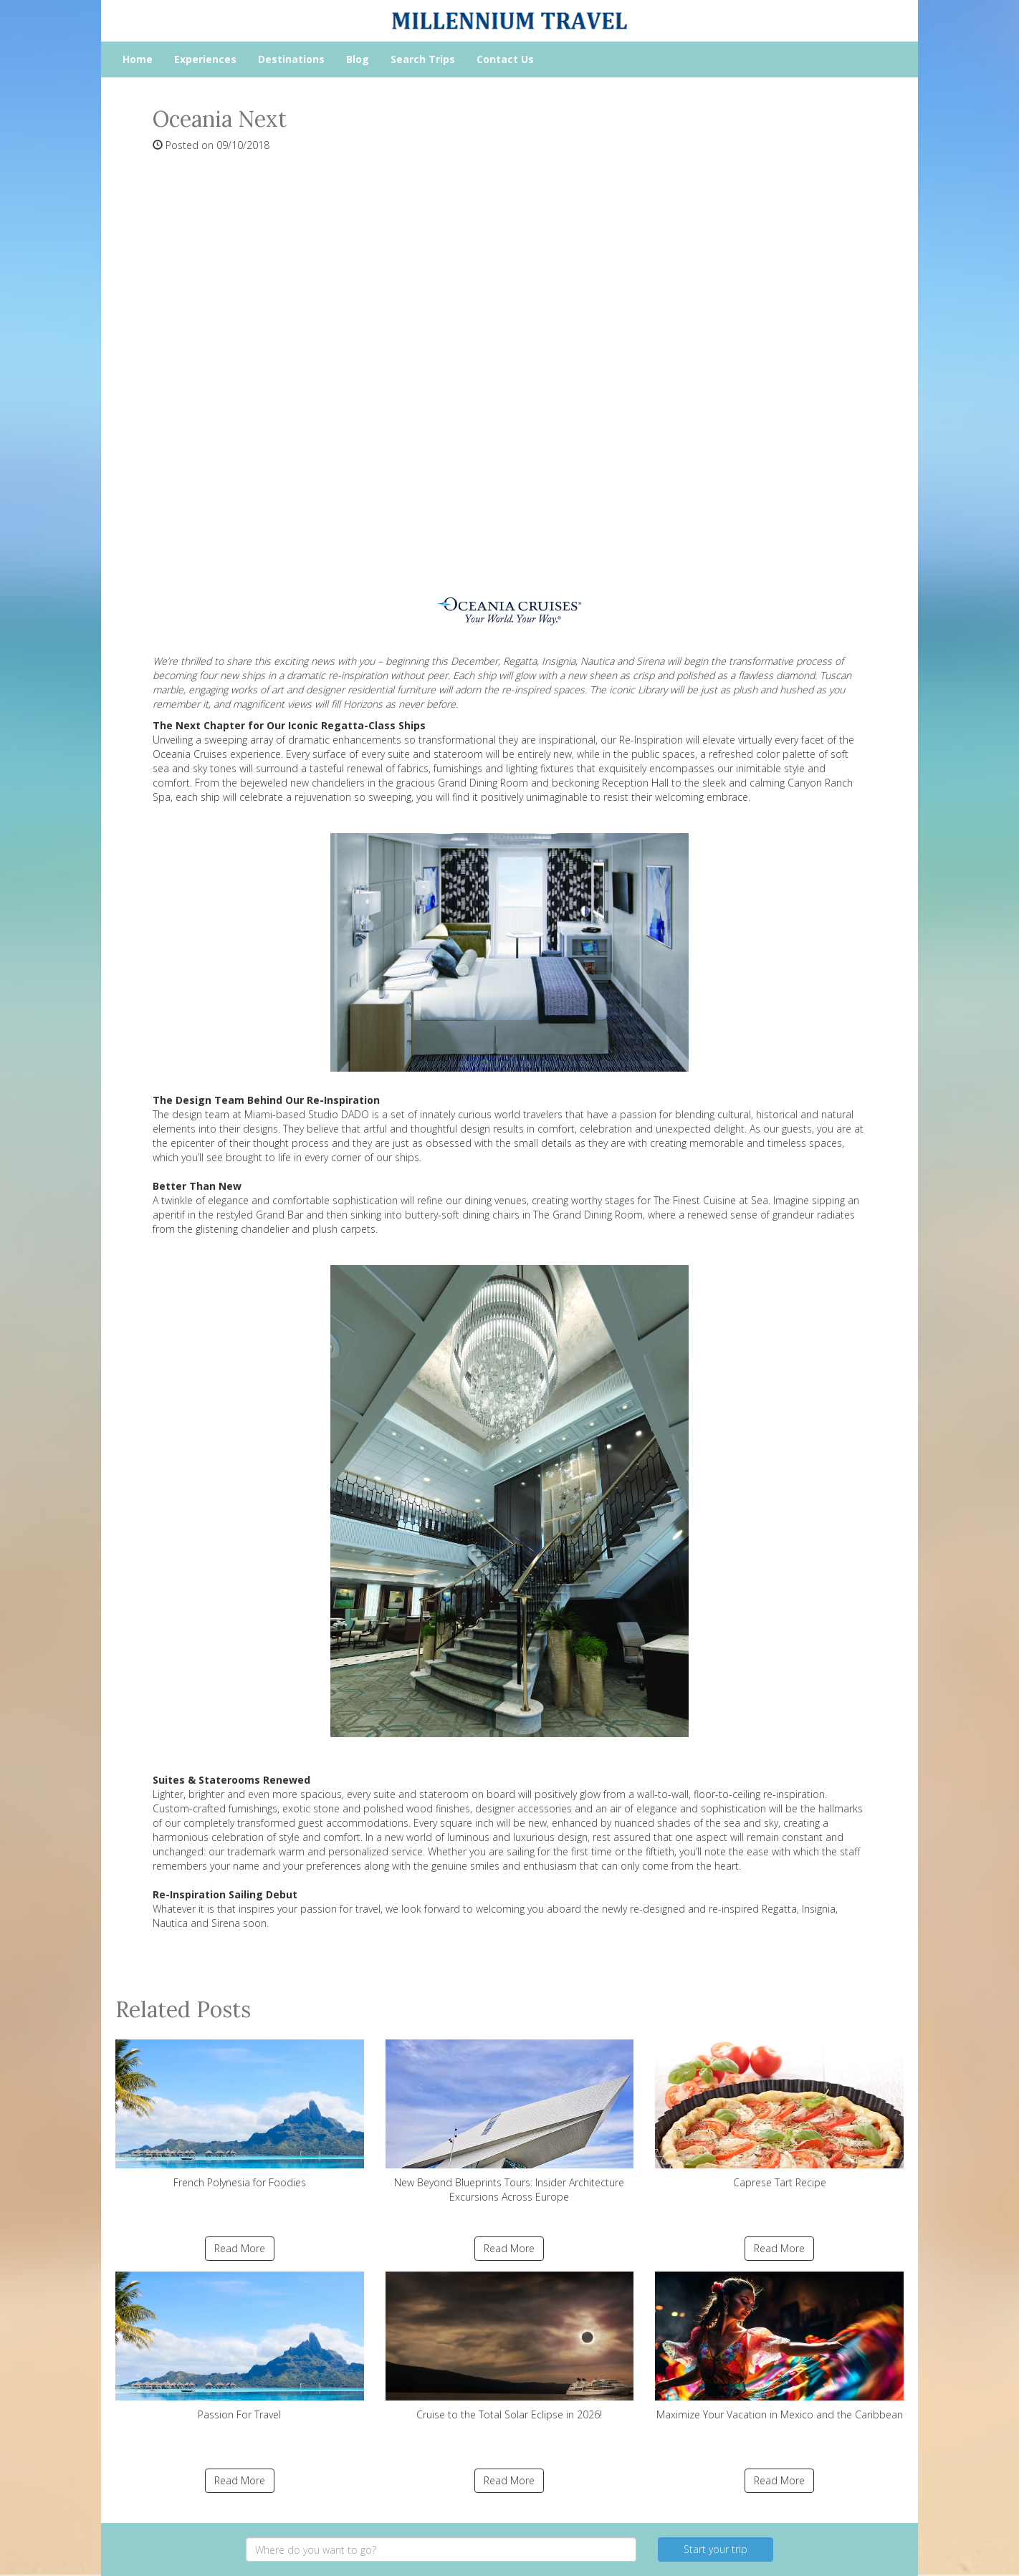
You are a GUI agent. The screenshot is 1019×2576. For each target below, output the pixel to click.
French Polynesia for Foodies (239, 2114)
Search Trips (423, 59)
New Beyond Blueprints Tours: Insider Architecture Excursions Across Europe (510, 2121)
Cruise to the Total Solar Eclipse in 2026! (510, 2346)
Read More (239, 2248)
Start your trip (715, 2549)
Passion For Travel (239, 2346)
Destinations (291, 59)
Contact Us (505, 59)
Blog (357, 59)
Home (138, 59)
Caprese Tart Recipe (779, 2114)
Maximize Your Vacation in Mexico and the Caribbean (779, 2346)
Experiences (205, 59)
